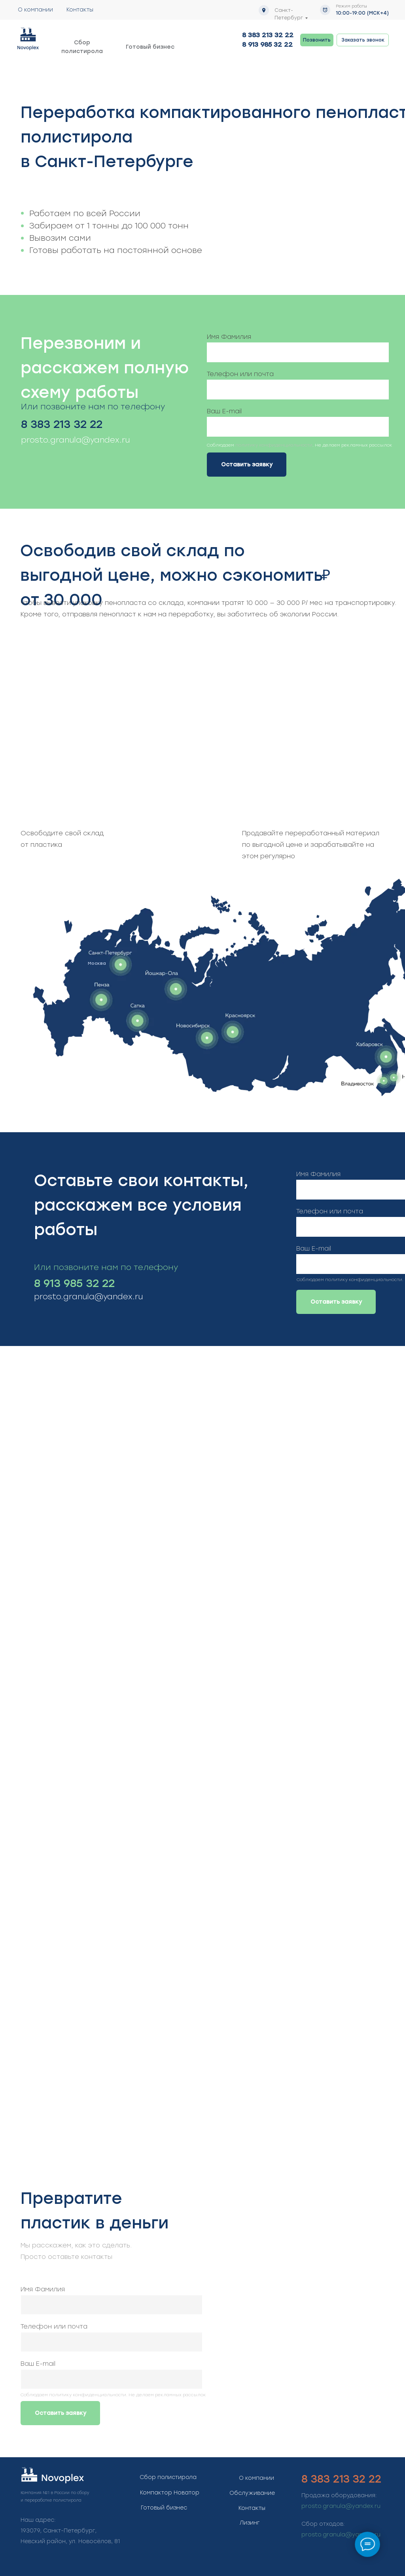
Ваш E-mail (224, 411)
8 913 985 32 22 (267, 44)
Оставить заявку (247, 464)
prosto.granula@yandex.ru (340, 2506)
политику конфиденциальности (273, 445)
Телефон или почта (240, 374)
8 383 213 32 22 (267, 35)
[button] (363, 40)
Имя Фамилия (229, 336)
